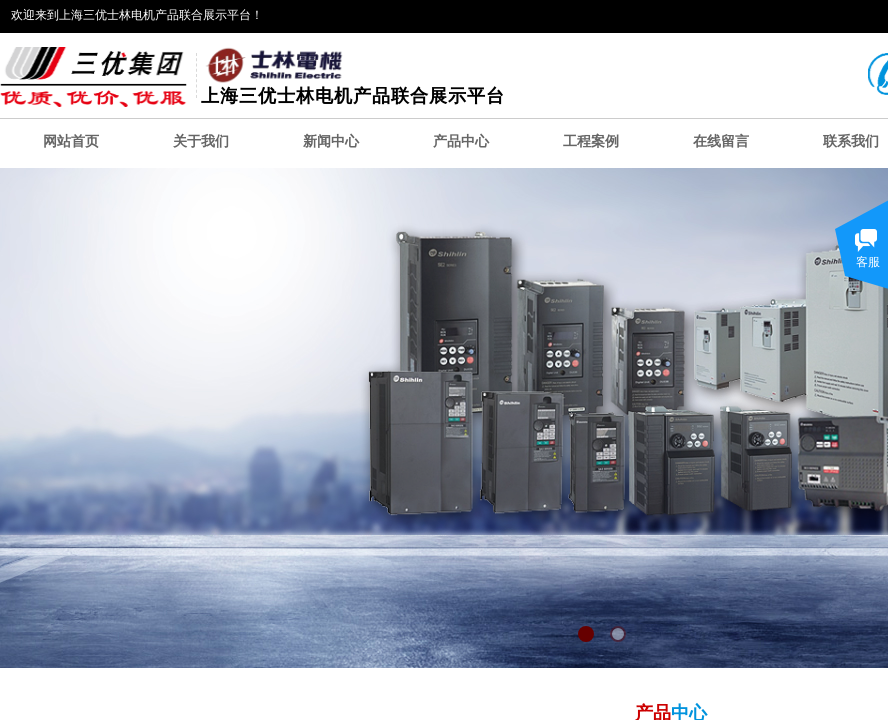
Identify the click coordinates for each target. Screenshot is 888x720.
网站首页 (71, 141)
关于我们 (201, 141)
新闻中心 (331, 141)
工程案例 (591, 141)
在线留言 (721, 141)
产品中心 (461, 141)
